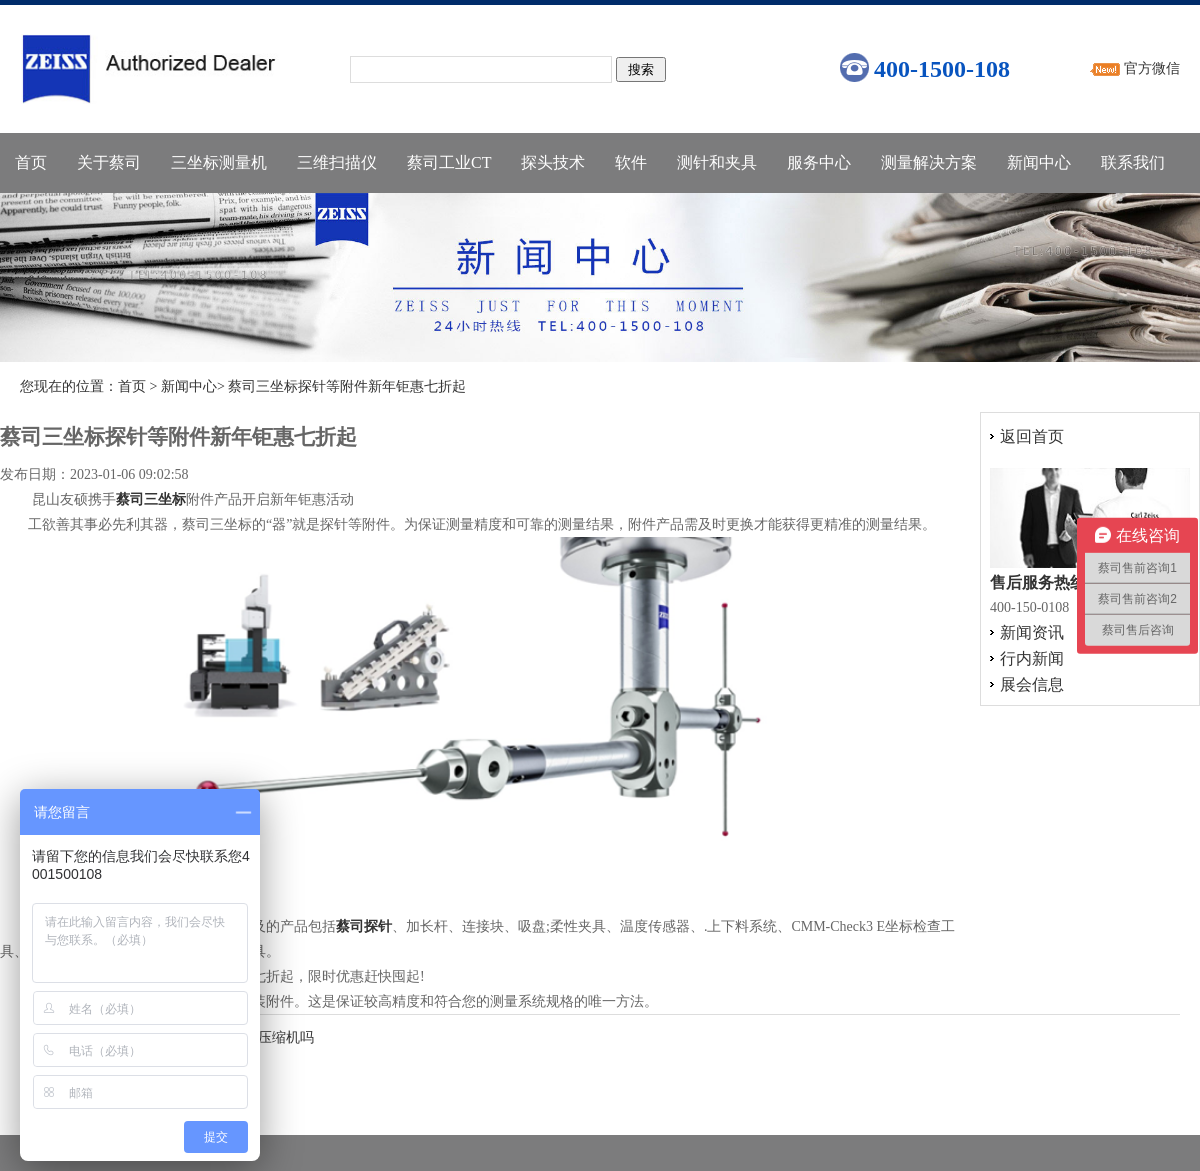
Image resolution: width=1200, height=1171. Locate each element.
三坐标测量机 (219, 162)
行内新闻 (1032, 658)
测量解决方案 (929, 162)
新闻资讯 (1032, 632)
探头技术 (553, 162)
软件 (631, 162)
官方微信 (1152, 68)
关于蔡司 (109, 162)
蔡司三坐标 (151, 499)
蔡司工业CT (449, 162)
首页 (31, 162)
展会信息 (1032, 684)
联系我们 (1133, 162)
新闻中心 (1039, 162)
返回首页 (1032, 436)
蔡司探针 (364, 926)
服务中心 (819, 162)
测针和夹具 (717, 162)
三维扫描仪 (337, 162)
